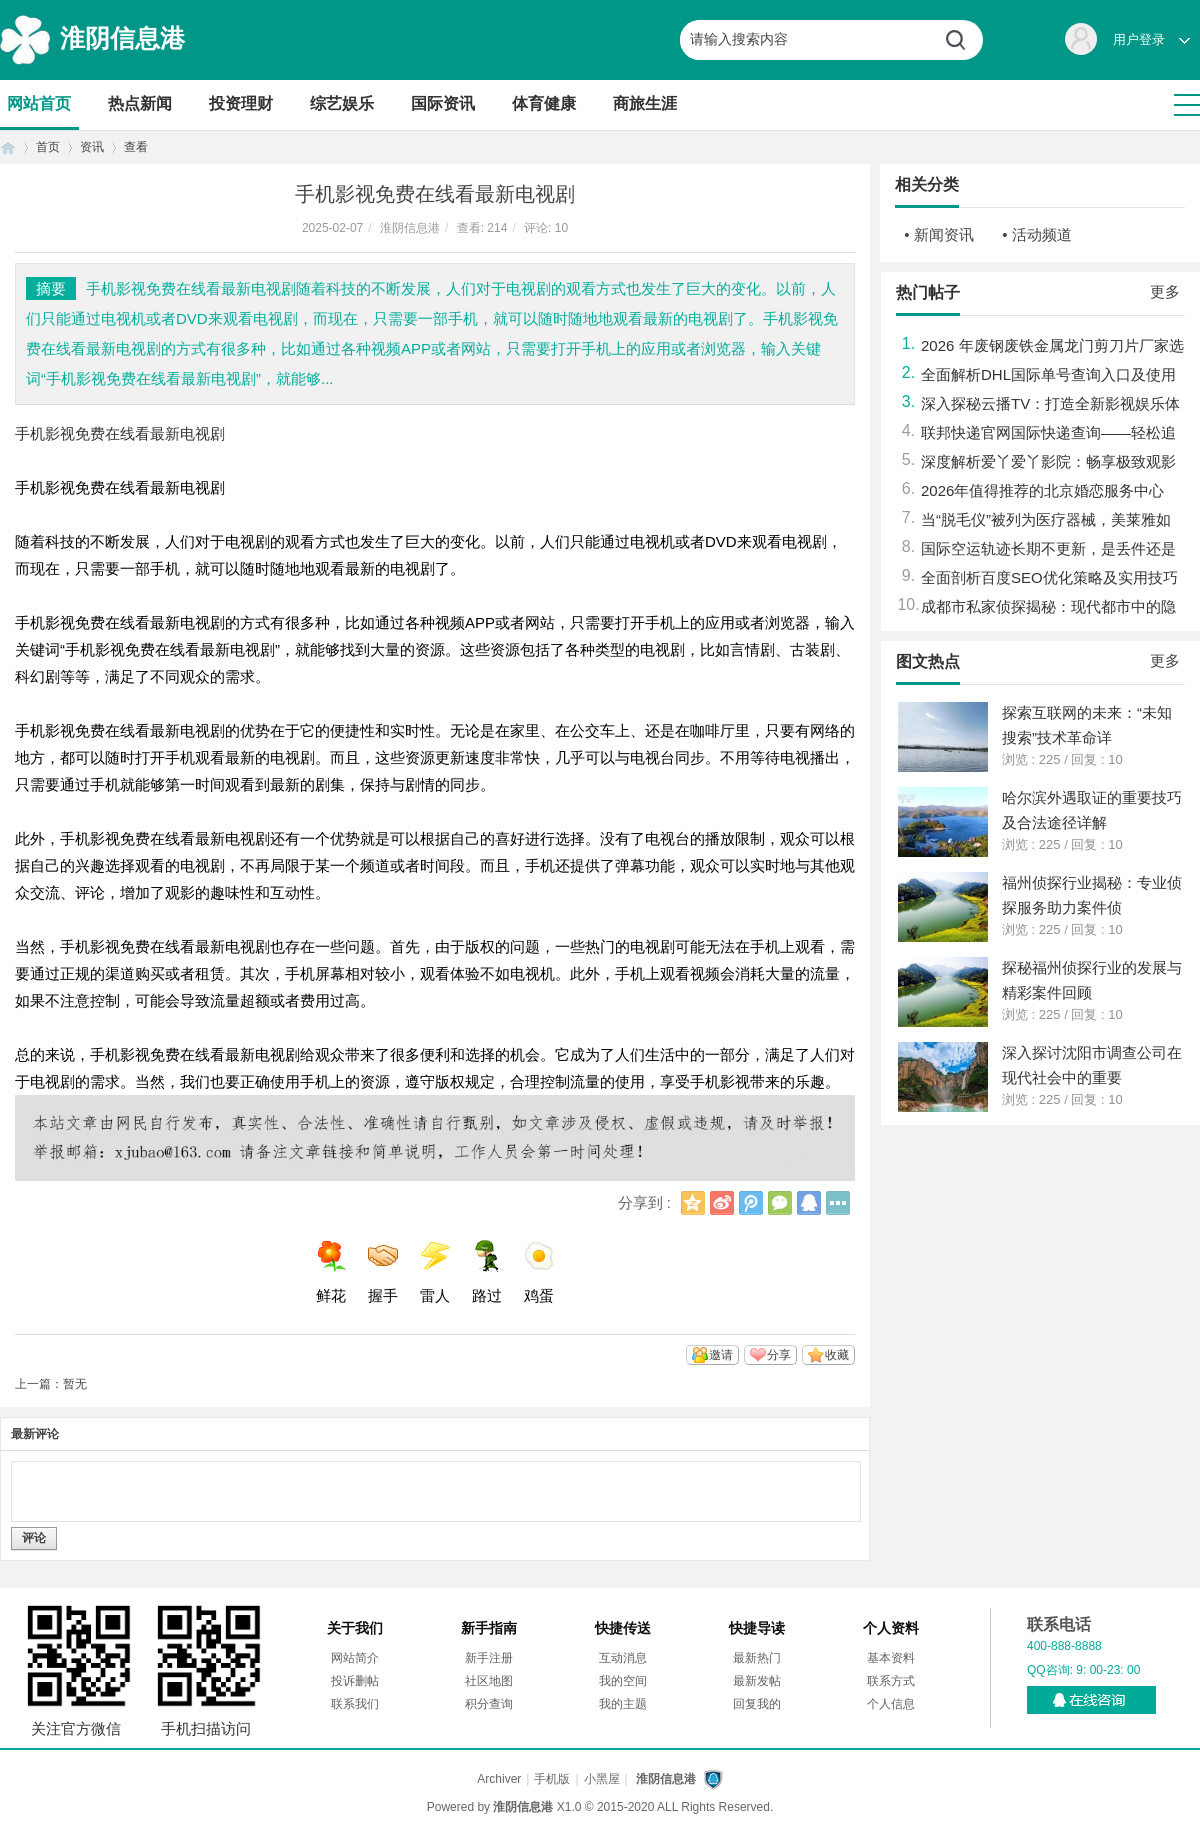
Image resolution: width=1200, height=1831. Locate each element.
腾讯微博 (751, 1203)
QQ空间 (693, 1203)
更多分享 (838, 1203)
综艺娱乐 (342, 103)
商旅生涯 (645, 103)
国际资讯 (443, 103)
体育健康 (544, 103)
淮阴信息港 (122, 38)
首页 (8, 147)
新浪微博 (722, 1203)
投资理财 (241, 103)
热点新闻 (140, 103)
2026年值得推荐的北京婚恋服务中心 (1042, 490)
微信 (780, 1203)
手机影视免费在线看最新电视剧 (120, 433)
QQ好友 (809, 1203)
